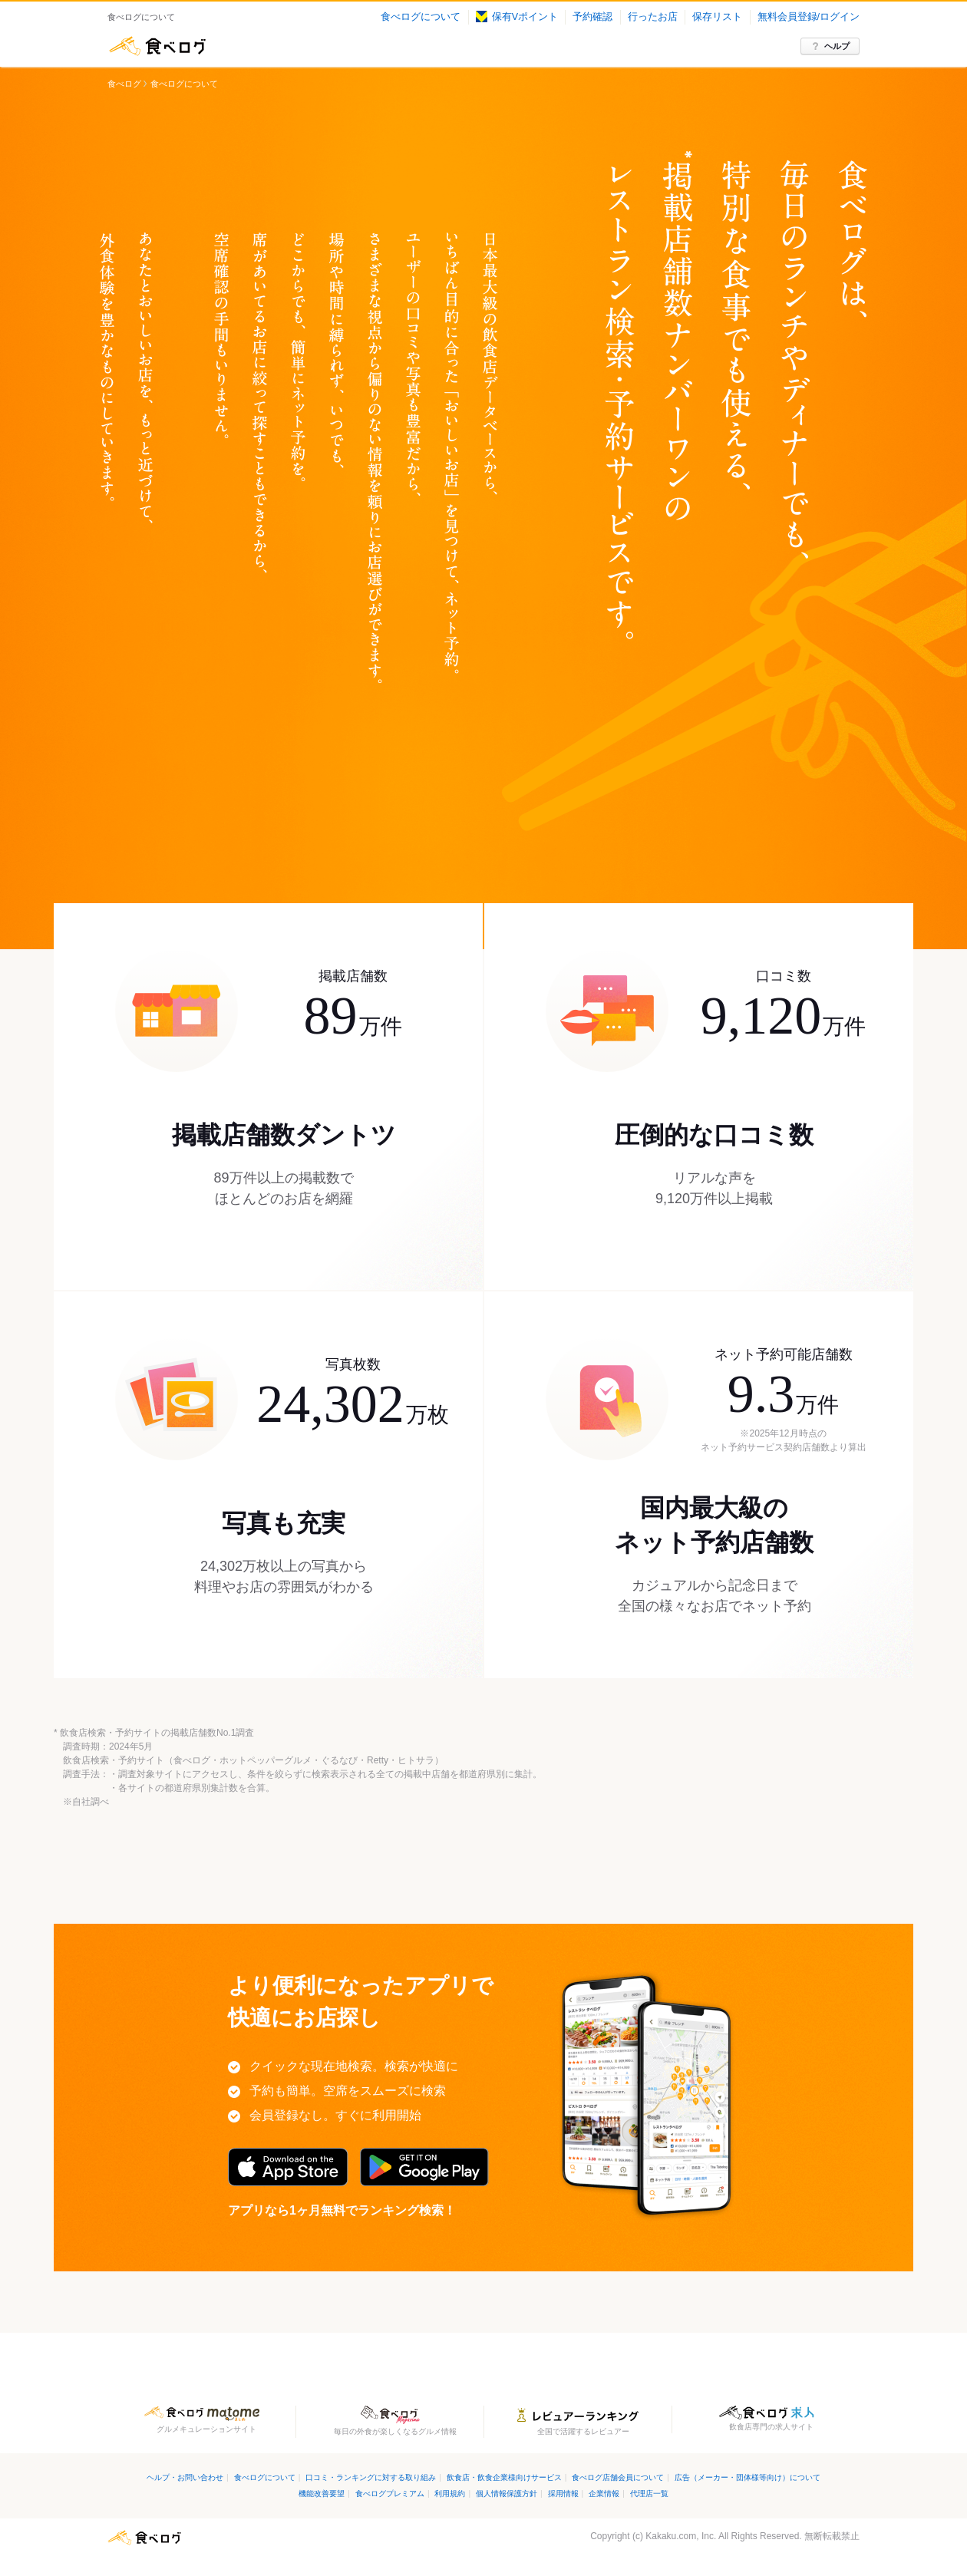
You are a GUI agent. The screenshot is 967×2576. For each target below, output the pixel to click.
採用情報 (563, 2493)
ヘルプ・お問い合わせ (185, 2477)
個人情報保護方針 (506, 2493)
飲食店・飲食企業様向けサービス (504, 2477)
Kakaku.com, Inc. (680, 2536)
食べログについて (420, 17)
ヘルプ (837, 46)
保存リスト (717, 17)
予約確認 (592, 17)
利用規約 (449, 2493)
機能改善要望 (322, 2493)
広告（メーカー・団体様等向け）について (747, 2477)
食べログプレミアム (389, 2493)
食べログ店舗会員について (618, 2477)
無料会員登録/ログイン (808, 17)
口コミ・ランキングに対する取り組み (370, 2477)
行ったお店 (653, 17)
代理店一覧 (649, 2493)
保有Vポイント (517, 17)
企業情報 (604, 2493)
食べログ (157, 46)
